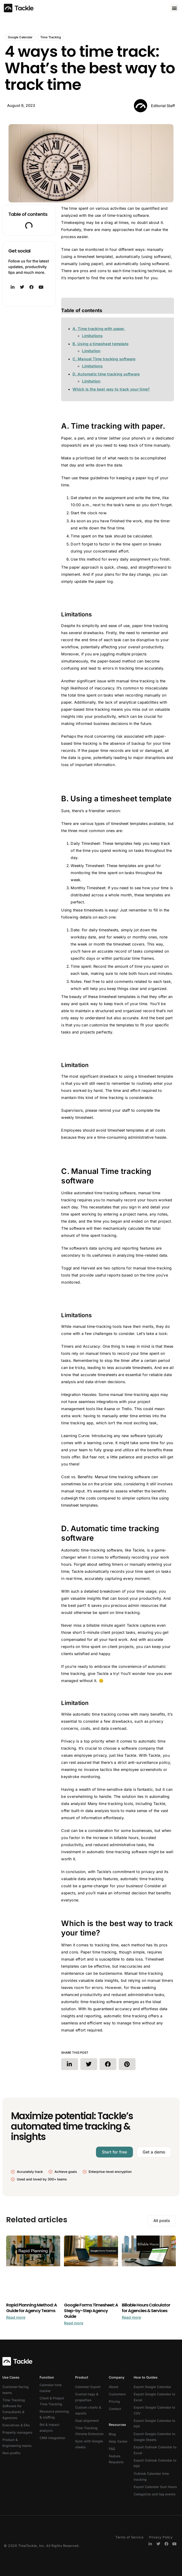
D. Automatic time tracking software (106, 374)
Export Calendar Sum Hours (155, 2487)
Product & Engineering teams (17, 2443)
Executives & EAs (16, 2425)
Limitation (91, 351)
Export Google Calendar (152, 2387)
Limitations (92, 335)
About (113, 2387)
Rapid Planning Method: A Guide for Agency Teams (31, 2308)
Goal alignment (87, 2421)
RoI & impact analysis (49, 2427)
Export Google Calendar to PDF (154, 2423)
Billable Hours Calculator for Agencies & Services (146, 2308)
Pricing (114, 2401)
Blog (112, 2434)
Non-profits (11, 2453)
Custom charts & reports (88, 2410)
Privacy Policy (161, 2537)
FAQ (112, 2449)
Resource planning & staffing (54, 2414)
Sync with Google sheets (89, 2444)
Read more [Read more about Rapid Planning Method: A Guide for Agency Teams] (15, 2317)
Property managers (17, 2432)
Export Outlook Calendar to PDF (155, 2463)
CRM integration (52, 2438)
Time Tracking (50, 37)
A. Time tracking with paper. (99, 328)
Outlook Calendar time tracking (151, 2476)
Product (81, 2377)
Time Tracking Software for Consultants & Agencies (13, 2409)
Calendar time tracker (51, 2388)
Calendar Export (87, 2387)
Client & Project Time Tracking (52, 2401)
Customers (117, 2394)
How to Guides (146, 2377)
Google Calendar (20, 37)
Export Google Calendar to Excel (154, 2397)
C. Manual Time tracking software (104, 359)
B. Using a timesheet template (100, 343)
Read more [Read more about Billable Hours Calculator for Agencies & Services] (131, 2317)
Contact (115, 2409)
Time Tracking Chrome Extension (89, 2431)
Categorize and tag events (155, 2494)
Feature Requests (116, 2459)
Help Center (118, 2441)
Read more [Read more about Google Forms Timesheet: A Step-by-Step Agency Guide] (73, 2323)
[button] (174, 8)
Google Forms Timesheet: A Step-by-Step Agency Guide (91, 2310)
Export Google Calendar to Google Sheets (154, 2437)
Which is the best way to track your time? (111, 389)
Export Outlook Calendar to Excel (155, 2450)
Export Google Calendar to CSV (154, 2410)
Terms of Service (129, 2537)
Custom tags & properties (86, 2397)
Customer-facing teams (15, 2390)
